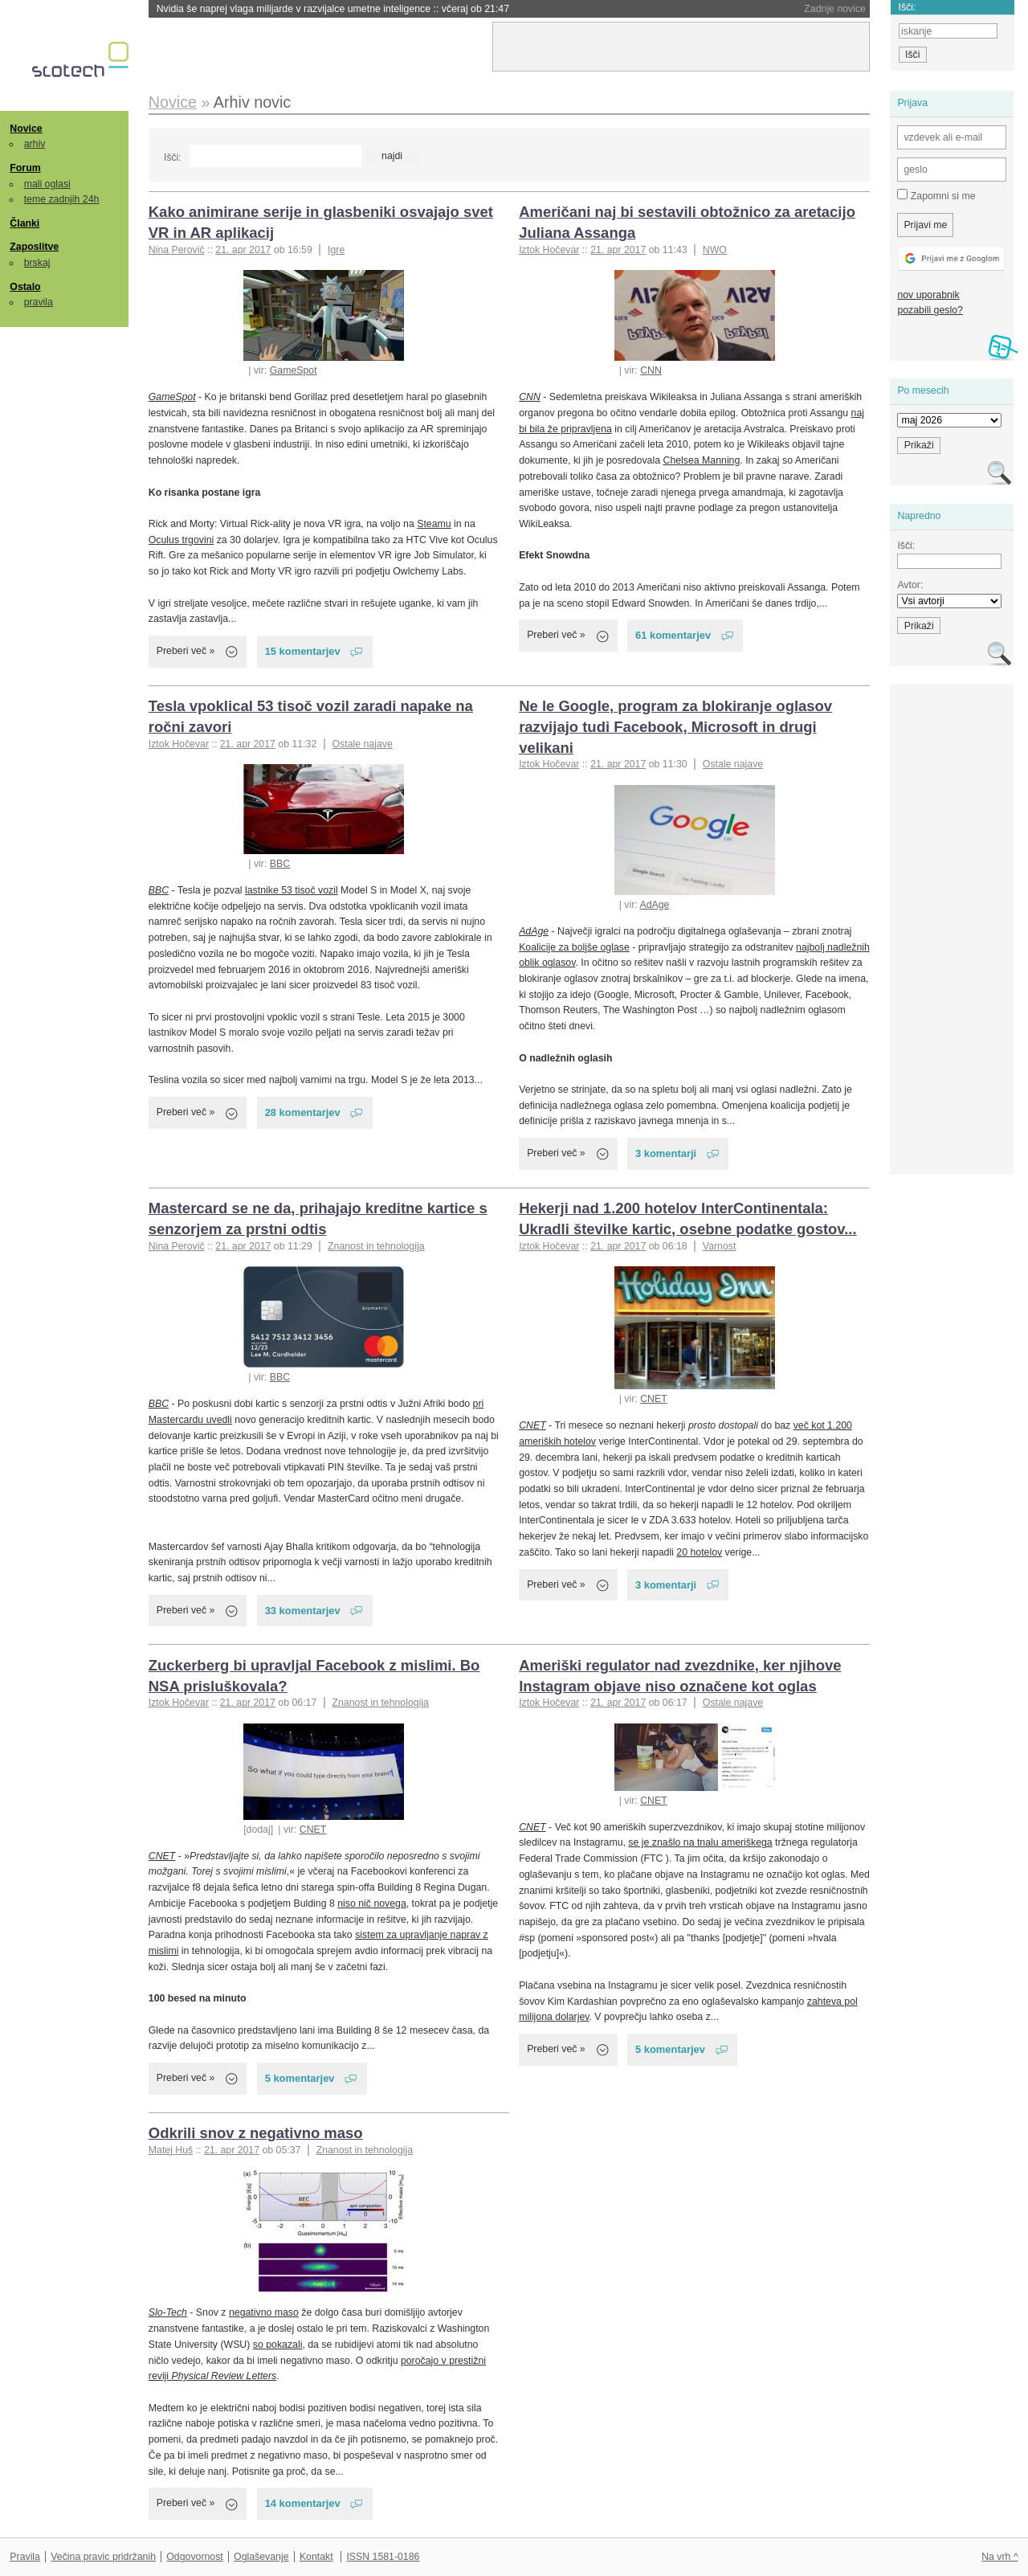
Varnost (719, 1246)
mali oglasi (47, 184)
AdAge (654, 904)
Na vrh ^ (999, 2556)
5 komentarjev (300, 2078)
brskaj (37, 262)
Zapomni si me (936, 195)
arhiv (35, 143)
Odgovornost (194, 2556)
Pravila (25, 2556)
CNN (651, 370)
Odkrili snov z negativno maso (256, 2132)
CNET (653, 1399)
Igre (336, 250)
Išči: (172, 157)
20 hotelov (699, 1552)
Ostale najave (362, 744)
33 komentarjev (303, 1611)
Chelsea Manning (701, 460)
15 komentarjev (303, 651)
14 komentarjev (303, 2503)
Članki (24, 223)
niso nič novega (371, 1903)
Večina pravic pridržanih (103, 2556)
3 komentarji (665, 1153)
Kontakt (316, 2556)
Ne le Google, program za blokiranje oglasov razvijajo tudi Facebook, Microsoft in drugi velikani (675, 726)
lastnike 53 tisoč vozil (291, 890)
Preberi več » (186, 650)
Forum (25, 168)
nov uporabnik (928, 295)
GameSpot (293, 370)
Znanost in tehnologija (376, 1246)
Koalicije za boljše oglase (574, 947)
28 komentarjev (303, 1112)
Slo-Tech (168, 2312)
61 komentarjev (673, 635)
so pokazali (278, 2344)
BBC (280, 863)
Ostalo (25, 286)
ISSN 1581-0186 (382, 2556)
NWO (715, 250)
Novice (26, 128)
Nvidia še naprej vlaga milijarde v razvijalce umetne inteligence (333, 8)
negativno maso (264, 2312)
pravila (38, 302)
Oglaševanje (261, 2556)
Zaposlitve (34, 246)
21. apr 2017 (243, 250)
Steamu (434, 524)
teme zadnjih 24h (62, 199)
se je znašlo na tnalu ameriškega (700, 1842)
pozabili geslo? (929, 310)
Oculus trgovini (181, 540)
